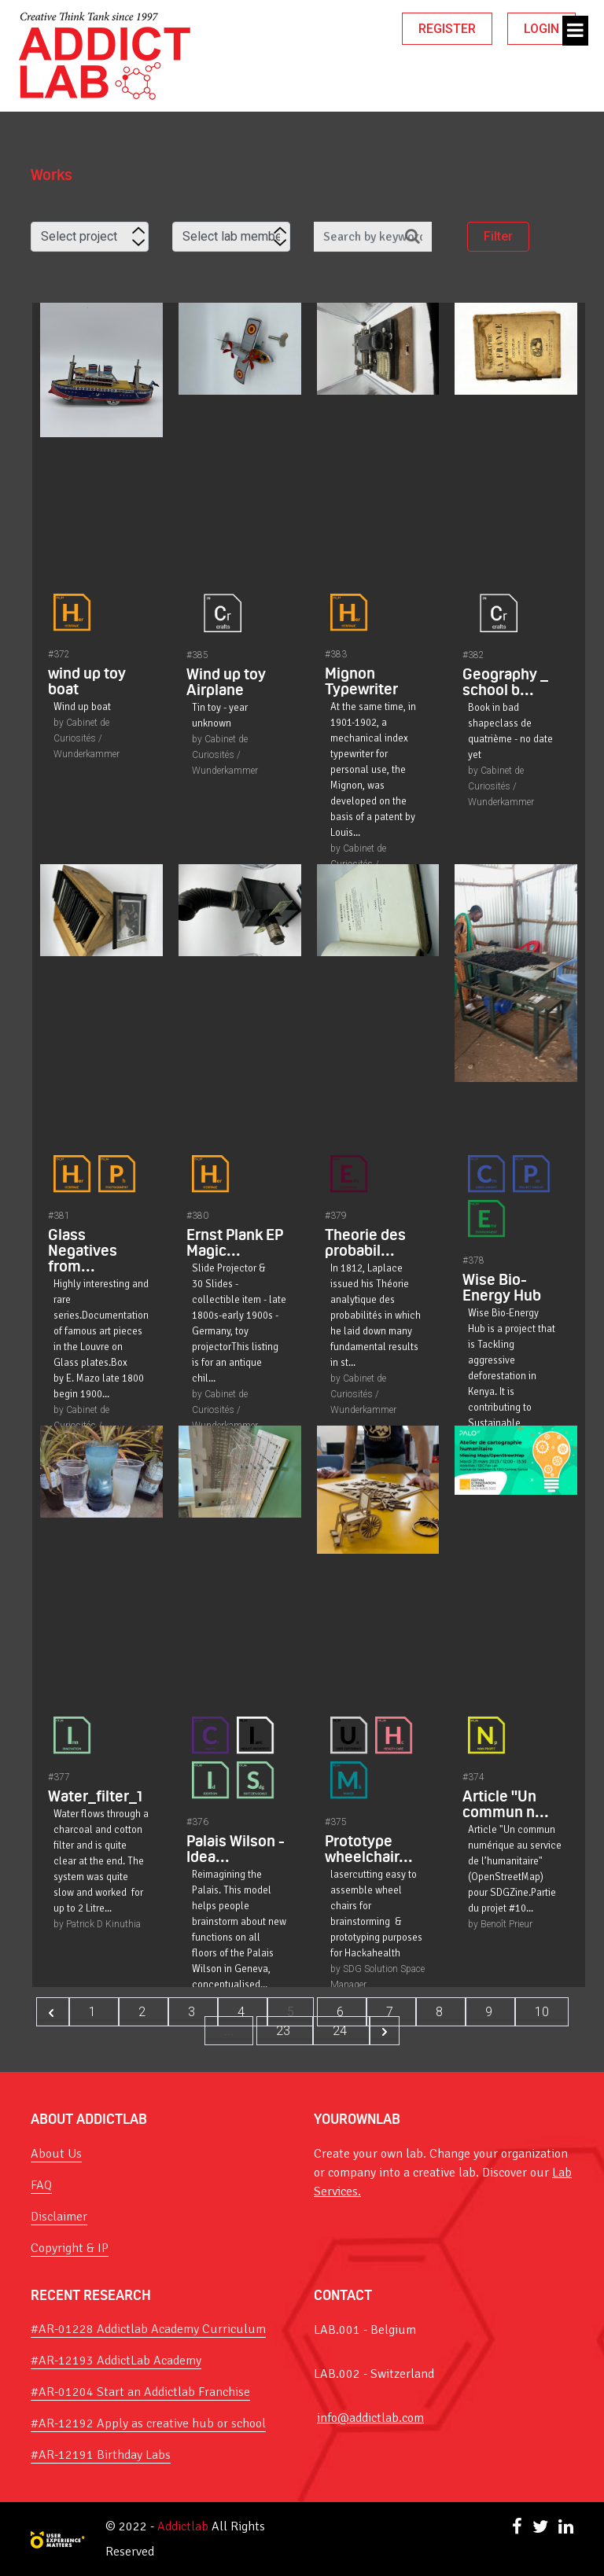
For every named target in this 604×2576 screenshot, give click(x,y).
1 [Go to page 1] (94, 2011)
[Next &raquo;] (385, 2030)
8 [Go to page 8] (441, 2011)
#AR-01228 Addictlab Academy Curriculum (148, 2329)
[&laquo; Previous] (52, 2011)
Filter (498, 237)
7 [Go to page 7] (391, 2011)
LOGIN (541, 28)
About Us (56, 2154)
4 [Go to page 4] (243, 2011)
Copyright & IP (70, 2248)
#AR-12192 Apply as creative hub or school (148, 2423)
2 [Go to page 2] (143, 2011)
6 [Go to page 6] (342, 2011)
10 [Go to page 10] (542, 2011)
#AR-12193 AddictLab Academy (116, 2360)
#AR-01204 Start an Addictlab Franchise (140, 2392)
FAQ (41, 2185)
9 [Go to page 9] (490, 2011)
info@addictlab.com (370, 2418)
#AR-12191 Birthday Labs (101, 2455)
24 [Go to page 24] (341, 2030)
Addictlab (182, 2526)
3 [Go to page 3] (193, 2011)
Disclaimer (59, 2217)
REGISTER (447, 28)
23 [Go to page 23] (284, 2030)
